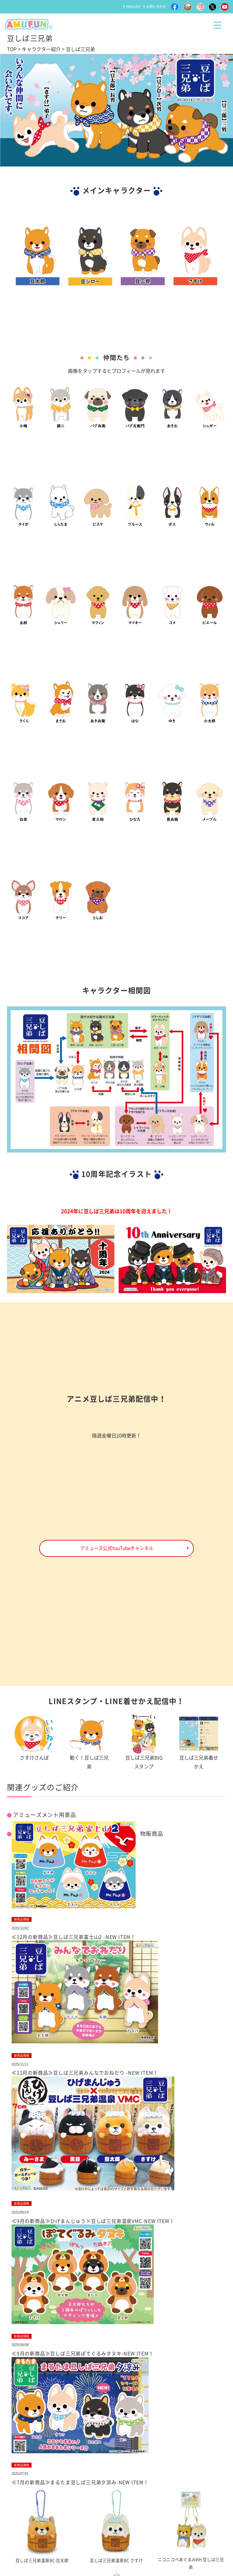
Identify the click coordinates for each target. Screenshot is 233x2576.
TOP (12, 49)
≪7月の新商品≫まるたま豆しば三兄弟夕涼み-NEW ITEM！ (80, 2482)
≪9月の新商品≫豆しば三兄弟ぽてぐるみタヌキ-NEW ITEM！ (83, 2353)
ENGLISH (133, 6)
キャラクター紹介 (41, 49)
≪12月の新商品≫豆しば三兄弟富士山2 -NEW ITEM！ (74, 1937)
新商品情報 (21, 1919)
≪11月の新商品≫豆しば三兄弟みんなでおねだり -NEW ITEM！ (85, 2072)
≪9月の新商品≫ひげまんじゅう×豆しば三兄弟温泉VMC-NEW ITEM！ (93, 2221)
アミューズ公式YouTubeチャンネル (116, 1548)
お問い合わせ (156, 6)
